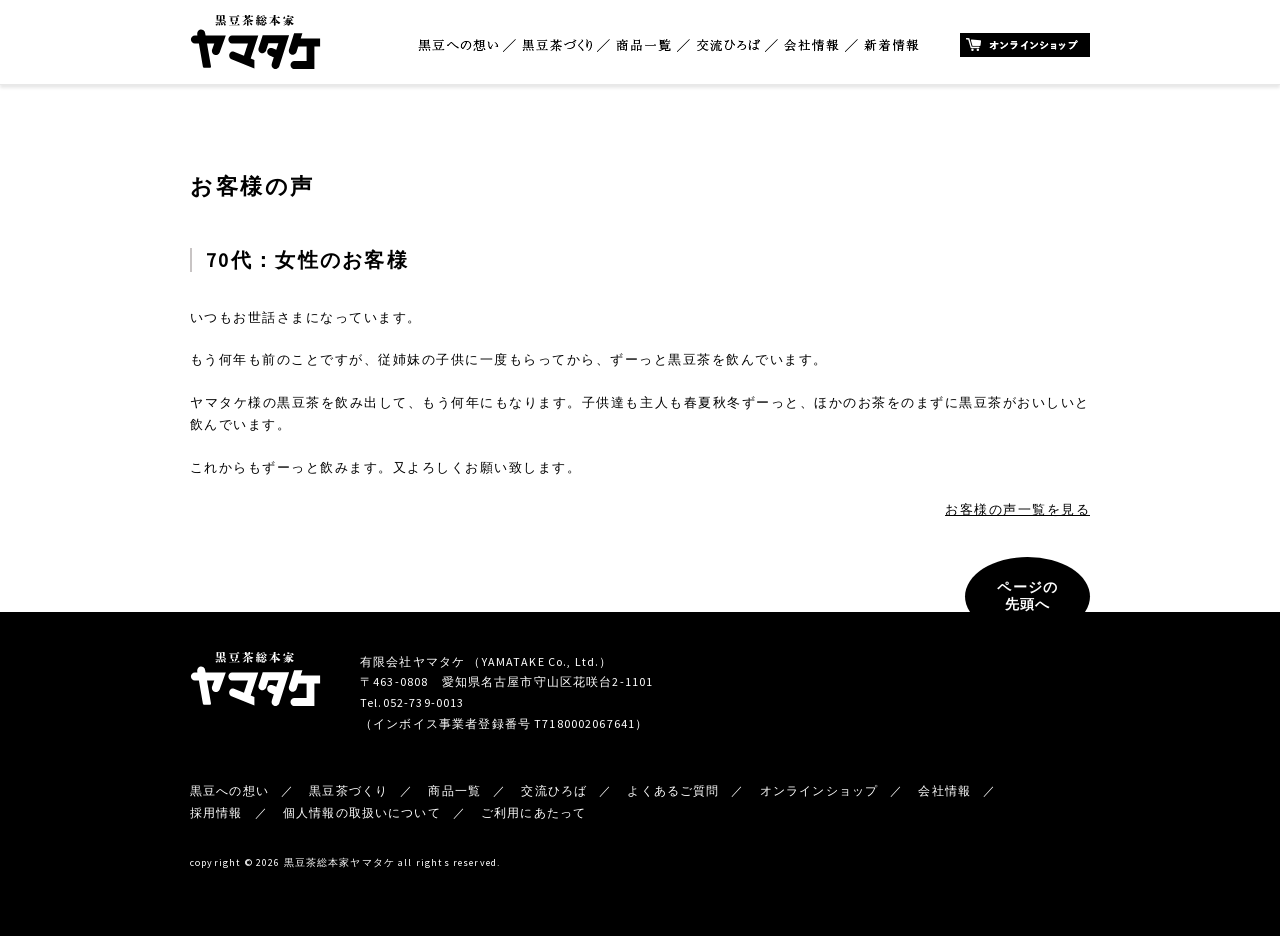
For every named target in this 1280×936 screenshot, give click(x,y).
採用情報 (216, 812)
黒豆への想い (458, 45)
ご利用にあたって (533, 812)
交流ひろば (728, 45)
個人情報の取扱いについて (362, 812)
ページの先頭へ (1027, 596)
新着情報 (891, 45)
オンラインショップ (1025, 45)
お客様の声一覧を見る (1017, 509)
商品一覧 (644, 45)
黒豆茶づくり (557, 45)
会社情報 (812, 45)
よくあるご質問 (673, 790)
